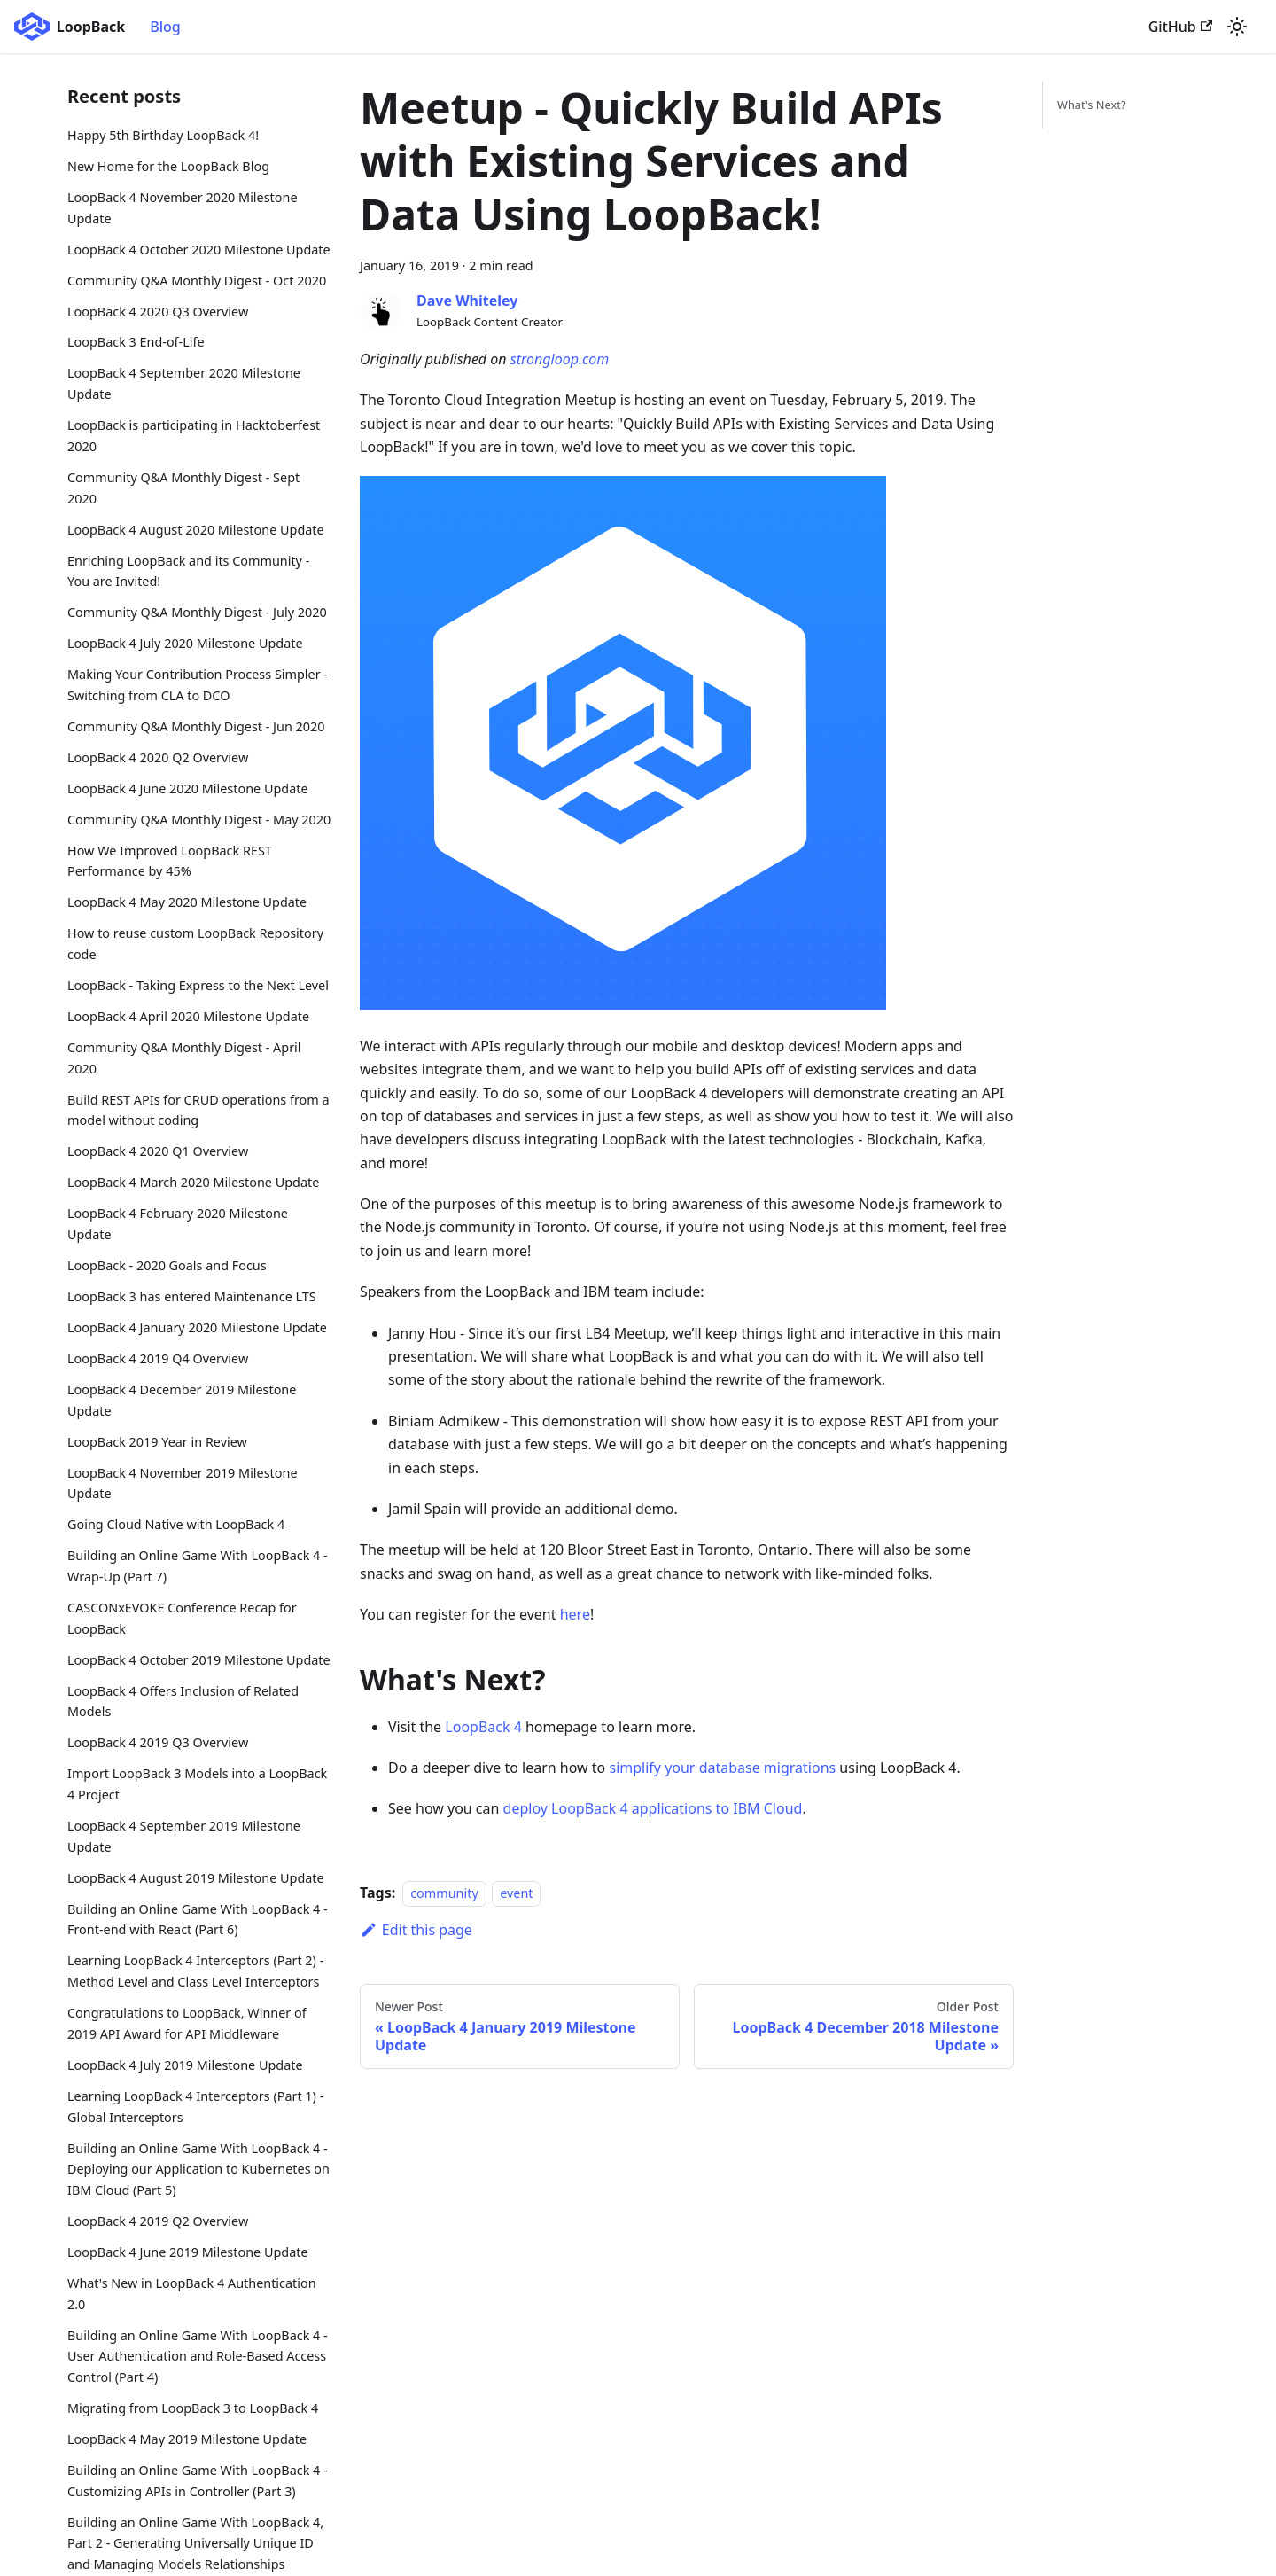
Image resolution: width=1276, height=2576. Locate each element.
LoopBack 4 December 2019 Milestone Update (181, 1400)
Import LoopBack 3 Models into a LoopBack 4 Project (197, 1784)
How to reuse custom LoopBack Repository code (195, 944)
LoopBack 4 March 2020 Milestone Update (193, 1182)
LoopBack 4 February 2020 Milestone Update (177, 1224)
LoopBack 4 (483, 1727)
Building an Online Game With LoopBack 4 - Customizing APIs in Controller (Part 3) (197, 2481)
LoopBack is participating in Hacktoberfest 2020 (193, 436)
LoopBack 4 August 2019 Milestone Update (195, 1878)
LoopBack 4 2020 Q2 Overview (157, 757)
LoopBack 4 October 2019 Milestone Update (199, 1659)
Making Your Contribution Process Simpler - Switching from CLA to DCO (197, 685)
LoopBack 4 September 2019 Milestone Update (183, 1836)
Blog (165, 26)
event (516, 1893)
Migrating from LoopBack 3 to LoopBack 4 (192, 2408)
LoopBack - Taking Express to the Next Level (198, 985)
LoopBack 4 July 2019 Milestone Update (185, 2065)
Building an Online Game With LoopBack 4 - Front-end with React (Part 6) (197, 1920)
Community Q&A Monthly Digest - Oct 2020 (196, 280)
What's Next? (1091, 105)
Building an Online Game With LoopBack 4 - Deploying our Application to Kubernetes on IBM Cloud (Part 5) (198, 2169)
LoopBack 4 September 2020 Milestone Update (183, 383)
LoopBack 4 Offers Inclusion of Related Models (183, 1701)
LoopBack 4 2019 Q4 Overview (157, 1358)
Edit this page (416, 1930)
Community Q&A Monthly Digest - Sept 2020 (183, 488)
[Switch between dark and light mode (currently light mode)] (1237, 26)
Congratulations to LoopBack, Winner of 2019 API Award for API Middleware (187, 2023)
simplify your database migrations (722, 1767)
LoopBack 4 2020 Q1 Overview (157, 1151)
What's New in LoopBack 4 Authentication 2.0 (191, 2294)
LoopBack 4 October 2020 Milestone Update (199, 249)
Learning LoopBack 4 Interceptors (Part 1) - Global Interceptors (195, 2107)
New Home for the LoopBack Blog (168, 166)
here (575, 1614)
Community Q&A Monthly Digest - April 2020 (184, 1058)
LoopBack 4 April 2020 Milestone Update (188, 1016)
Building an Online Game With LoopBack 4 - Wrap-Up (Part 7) (197, 1566)
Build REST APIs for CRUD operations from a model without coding (198, 1110)
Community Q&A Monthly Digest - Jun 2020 (196, 726)
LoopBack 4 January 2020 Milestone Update (197, 1327)
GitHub (1180, 26)
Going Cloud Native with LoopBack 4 (175, 1524)
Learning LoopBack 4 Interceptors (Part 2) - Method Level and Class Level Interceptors (195, 1971)
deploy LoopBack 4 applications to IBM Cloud (653, 1808)
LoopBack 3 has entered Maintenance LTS (191, 1296)
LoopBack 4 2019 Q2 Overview (157, 2221)
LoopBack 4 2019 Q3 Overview (157, 1742)
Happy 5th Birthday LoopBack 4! (163, 135)
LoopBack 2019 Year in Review (157, 1441)
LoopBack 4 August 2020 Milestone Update (195, 529)
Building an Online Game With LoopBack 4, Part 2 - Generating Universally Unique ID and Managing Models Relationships (195, 2543)
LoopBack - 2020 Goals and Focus (167, 1265)
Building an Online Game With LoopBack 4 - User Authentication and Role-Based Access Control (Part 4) (197, 2356)
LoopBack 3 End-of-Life (136, 341)
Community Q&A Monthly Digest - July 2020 (197, 612)
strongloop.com (560, 359)
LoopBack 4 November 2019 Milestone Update (182, 1483)
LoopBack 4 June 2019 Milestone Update (187, 2252)
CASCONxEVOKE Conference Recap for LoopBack (182, 1618)
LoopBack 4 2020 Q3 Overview (157, 311)
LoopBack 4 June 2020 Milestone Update (187, 788)
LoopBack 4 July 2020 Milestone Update (185, 643)
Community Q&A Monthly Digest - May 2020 (199, 819)
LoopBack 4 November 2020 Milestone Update (182, 208)
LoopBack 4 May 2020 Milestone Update (187, 902)
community (444, 1893)
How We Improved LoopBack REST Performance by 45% (169, 861)
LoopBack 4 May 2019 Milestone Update (187, 2439)
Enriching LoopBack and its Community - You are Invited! (188, 571)
